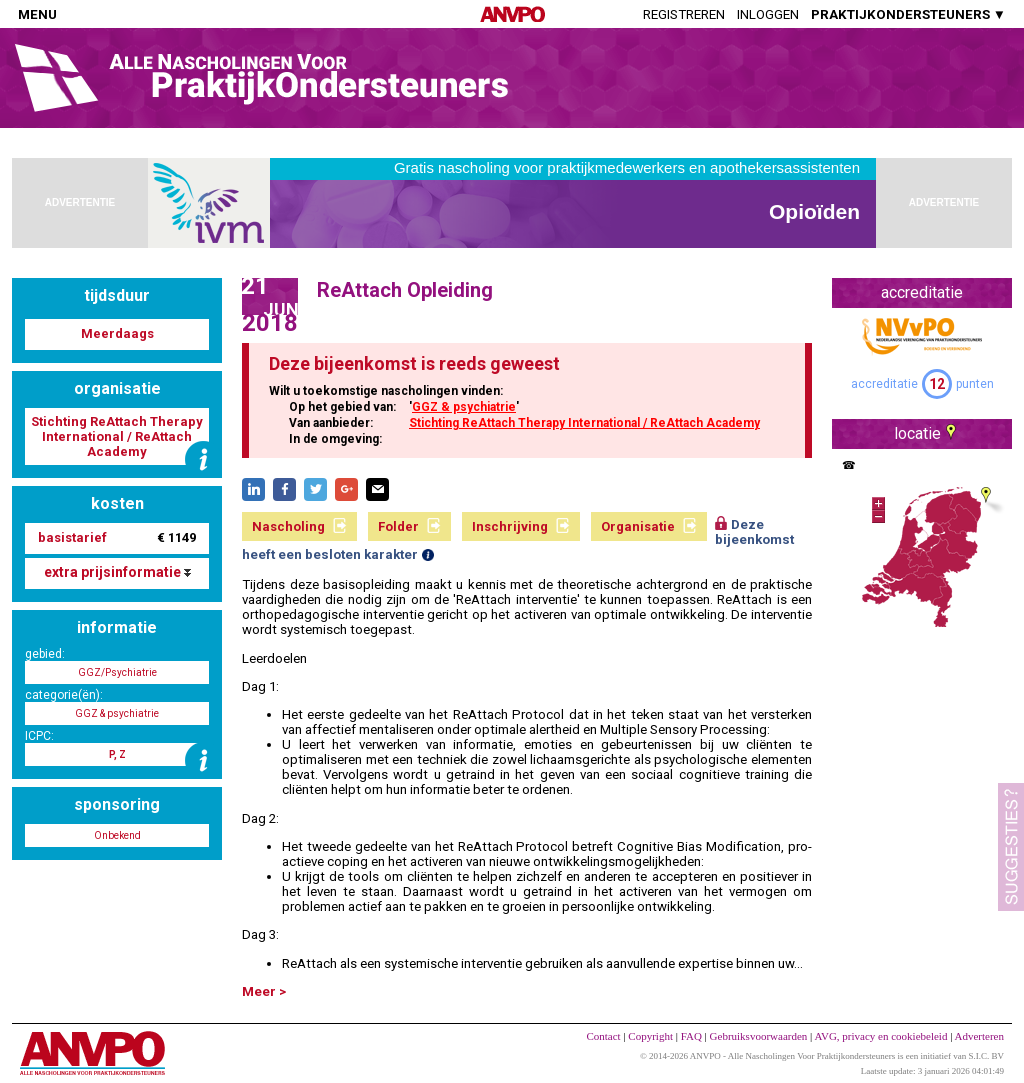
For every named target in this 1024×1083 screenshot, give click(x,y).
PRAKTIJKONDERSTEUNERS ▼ (908, 14)
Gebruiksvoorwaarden (759, 1036)
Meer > (264, 991)
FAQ (691, 1036)
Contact (603, 1036)
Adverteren (979, 1036)
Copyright (650, 1036)
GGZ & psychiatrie (464, 407)
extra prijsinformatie (117, 572)
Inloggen (768, 14)
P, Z (117, 754)
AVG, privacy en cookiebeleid (880, 1036)
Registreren (684, 14)
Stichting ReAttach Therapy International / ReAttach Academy (584, 423)
